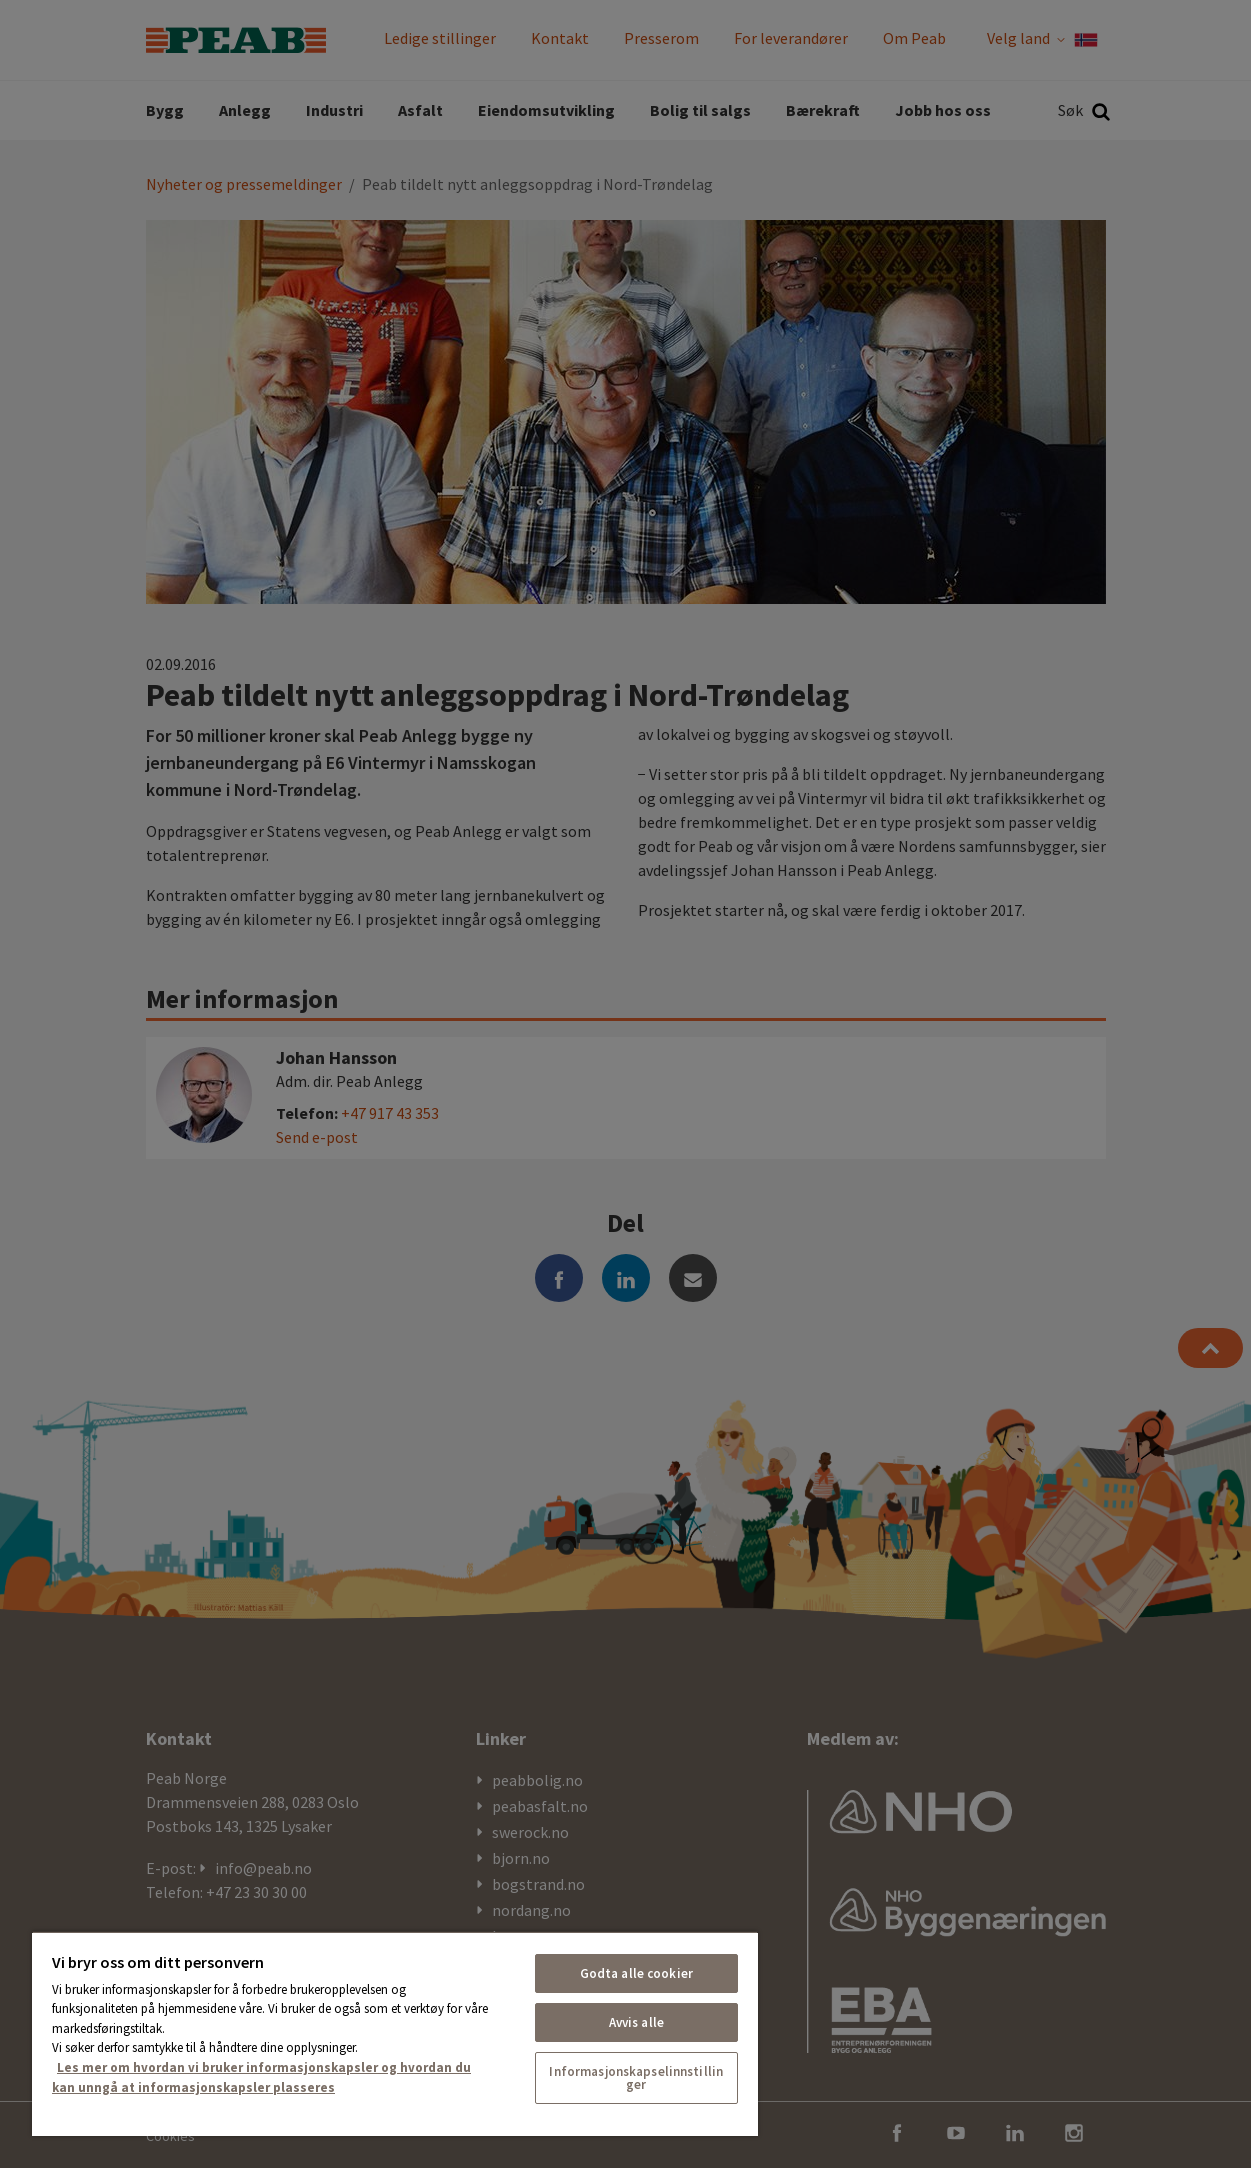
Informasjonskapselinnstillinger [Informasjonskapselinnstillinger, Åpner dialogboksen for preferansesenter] (636, 2078)
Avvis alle (636, 2022)
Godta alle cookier (636, 1973)
